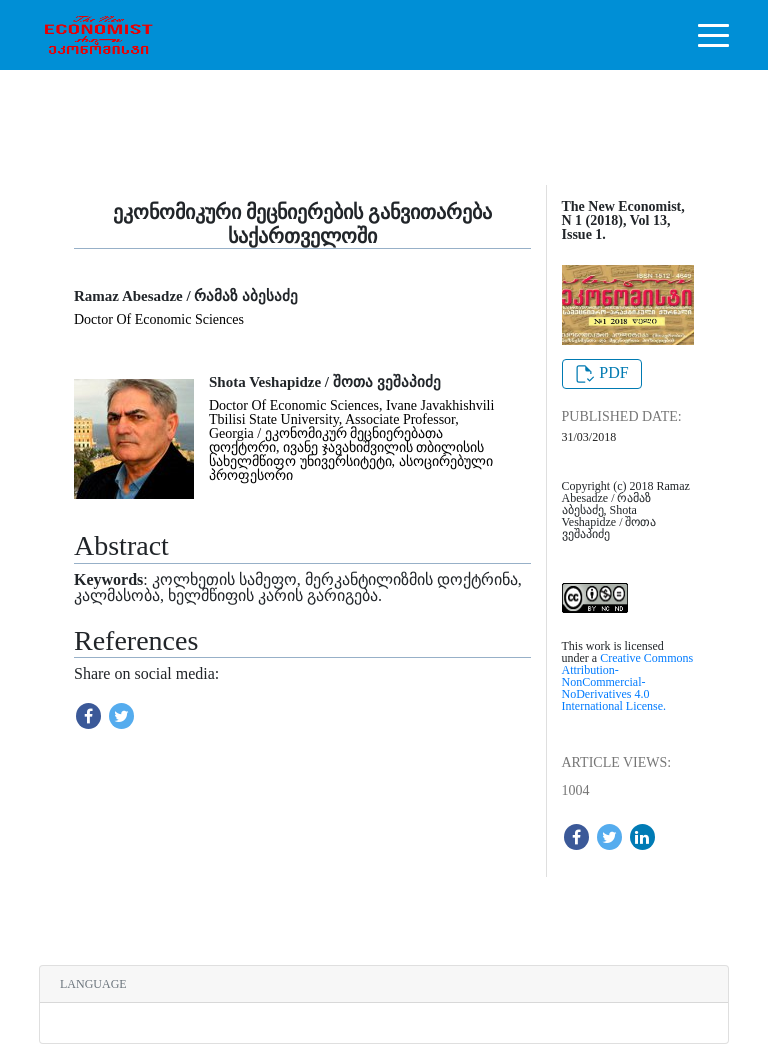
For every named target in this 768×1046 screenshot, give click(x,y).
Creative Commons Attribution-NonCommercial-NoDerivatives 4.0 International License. (628, 682)
